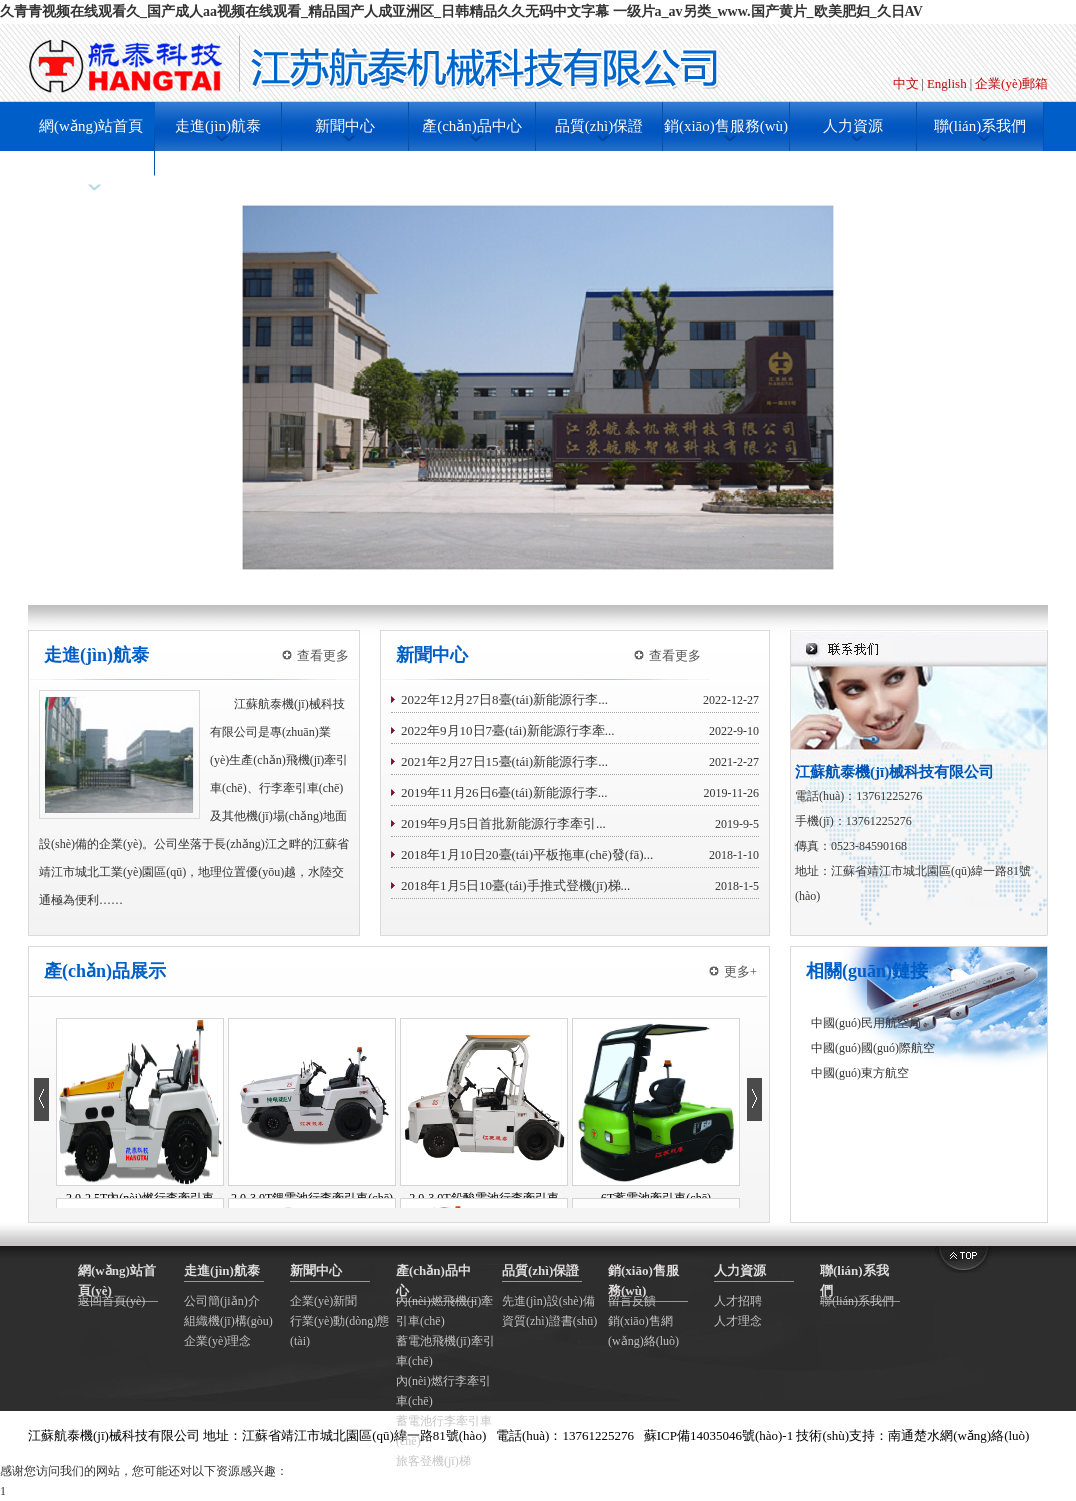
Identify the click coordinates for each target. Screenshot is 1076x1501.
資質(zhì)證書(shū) (549, 1321)
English (947, 83)
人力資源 (853, 126)
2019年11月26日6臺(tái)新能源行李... (504, 792)
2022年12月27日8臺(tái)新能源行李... (504, 699)
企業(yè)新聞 (323, 1301)
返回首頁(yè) (111, 1301)
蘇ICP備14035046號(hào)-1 (719, 1435)
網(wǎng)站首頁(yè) (91, 150)
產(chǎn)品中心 (472, 126)
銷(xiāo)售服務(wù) (726, 126)
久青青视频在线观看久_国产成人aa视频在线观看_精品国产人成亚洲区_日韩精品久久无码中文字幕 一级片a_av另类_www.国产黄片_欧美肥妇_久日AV (461, 11)
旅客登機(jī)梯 (433, 1461)
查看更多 (323, 655)
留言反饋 (632, 1301)
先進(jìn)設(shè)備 (548, 1301)
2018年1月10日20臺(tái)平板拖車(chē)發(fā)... (527, 854)
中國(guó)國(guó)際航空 (873, 1048)
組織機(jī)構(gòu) (228, 1321)
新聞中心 (345, 126)
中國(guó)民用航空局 (866, 1023)
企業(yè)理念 (217, 1341)
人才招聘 (738, 1301)
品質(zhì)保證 (599, 126)
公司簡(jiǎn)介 (222, 1301)
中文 (906, 83)
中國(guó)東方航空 (860, 1073)
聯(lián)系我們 (980, 126)
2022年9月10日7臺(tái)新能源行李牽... (507, 730)
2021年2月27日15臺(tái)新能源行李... (504, 761)
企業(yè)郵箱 (1011, 83)
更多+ (740, 971)
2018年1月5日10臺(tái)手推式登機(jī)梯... (515, 885)
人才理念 (738, 1321)
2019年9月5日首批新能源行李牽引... (503, 823)
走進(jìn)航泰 (218, 126)
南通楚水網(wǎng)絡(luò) (958, 1435)
